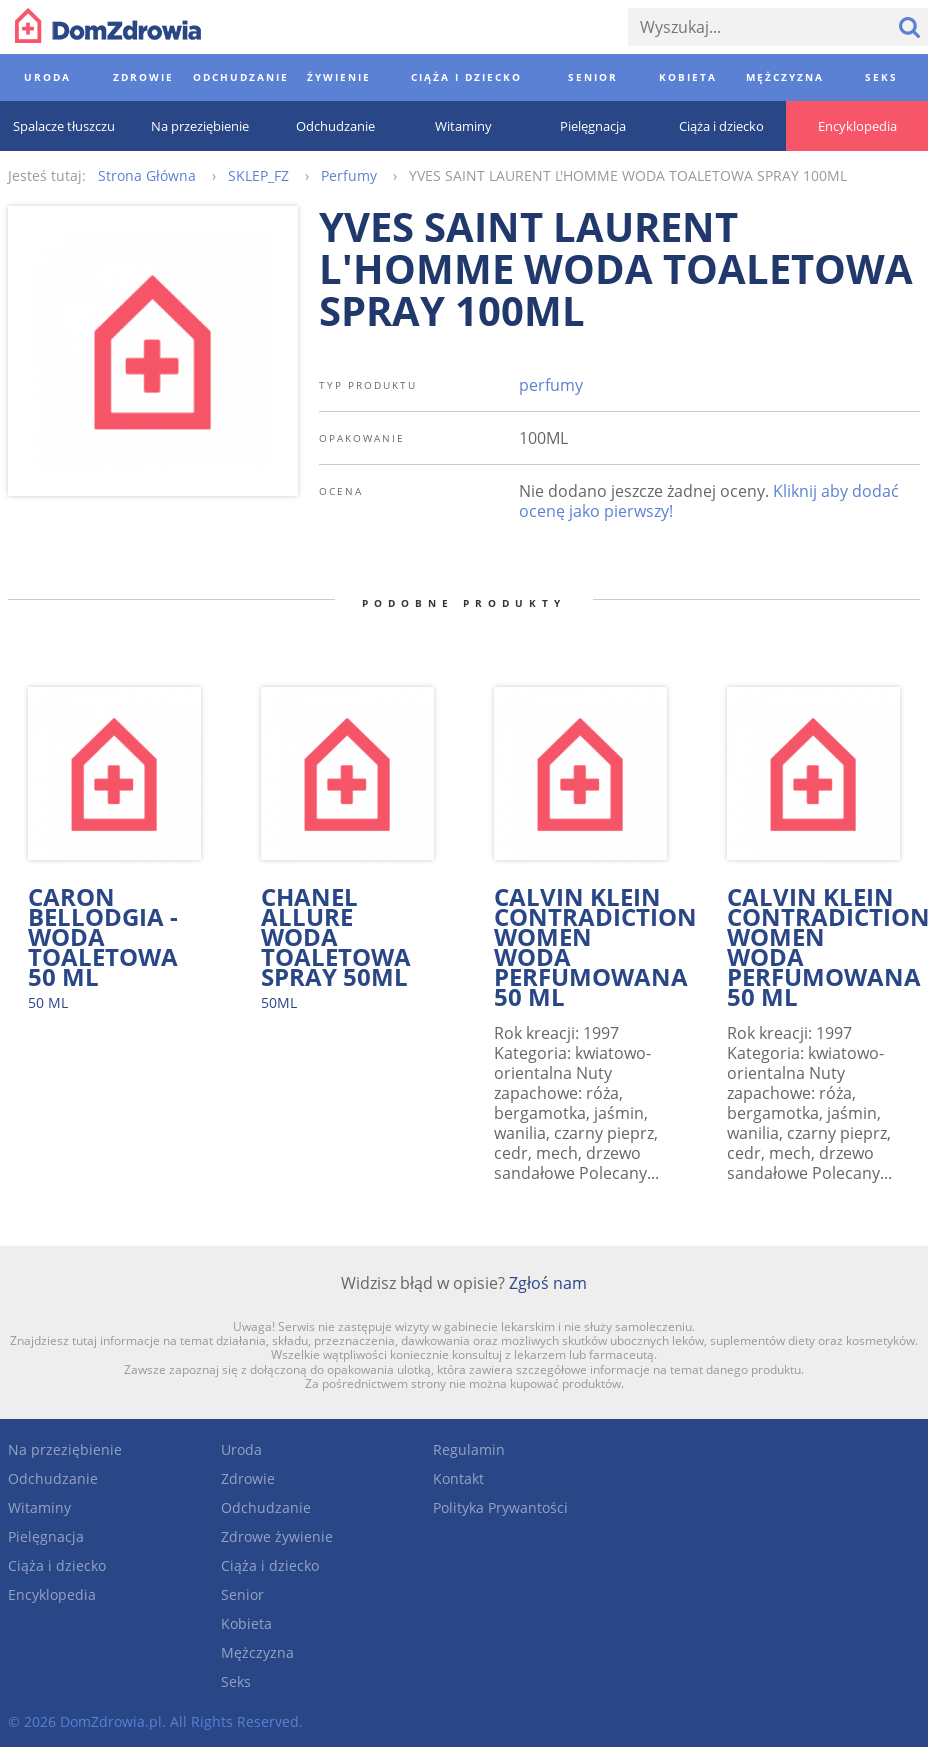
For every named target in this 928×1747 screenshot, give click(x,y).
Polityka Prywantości (500, 1507)
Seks (236, 1681)
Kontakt (458, 1478)
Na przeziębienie (65, 1449)
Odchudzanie (53, 1478)
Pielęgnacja (46, 1536)
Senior (242, 1594)
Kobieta (246, 1623)
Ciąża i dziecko (57, 1565)
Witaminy (39, 1507)
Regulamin (469, 1449)
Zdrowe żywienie (277, 1536)
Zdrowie (248, 1478)
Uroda (241, 1449)
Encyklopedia (52, 1594)
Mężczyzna (257, 1652)
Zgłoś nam (548, 1283)
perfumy (551, 385)
